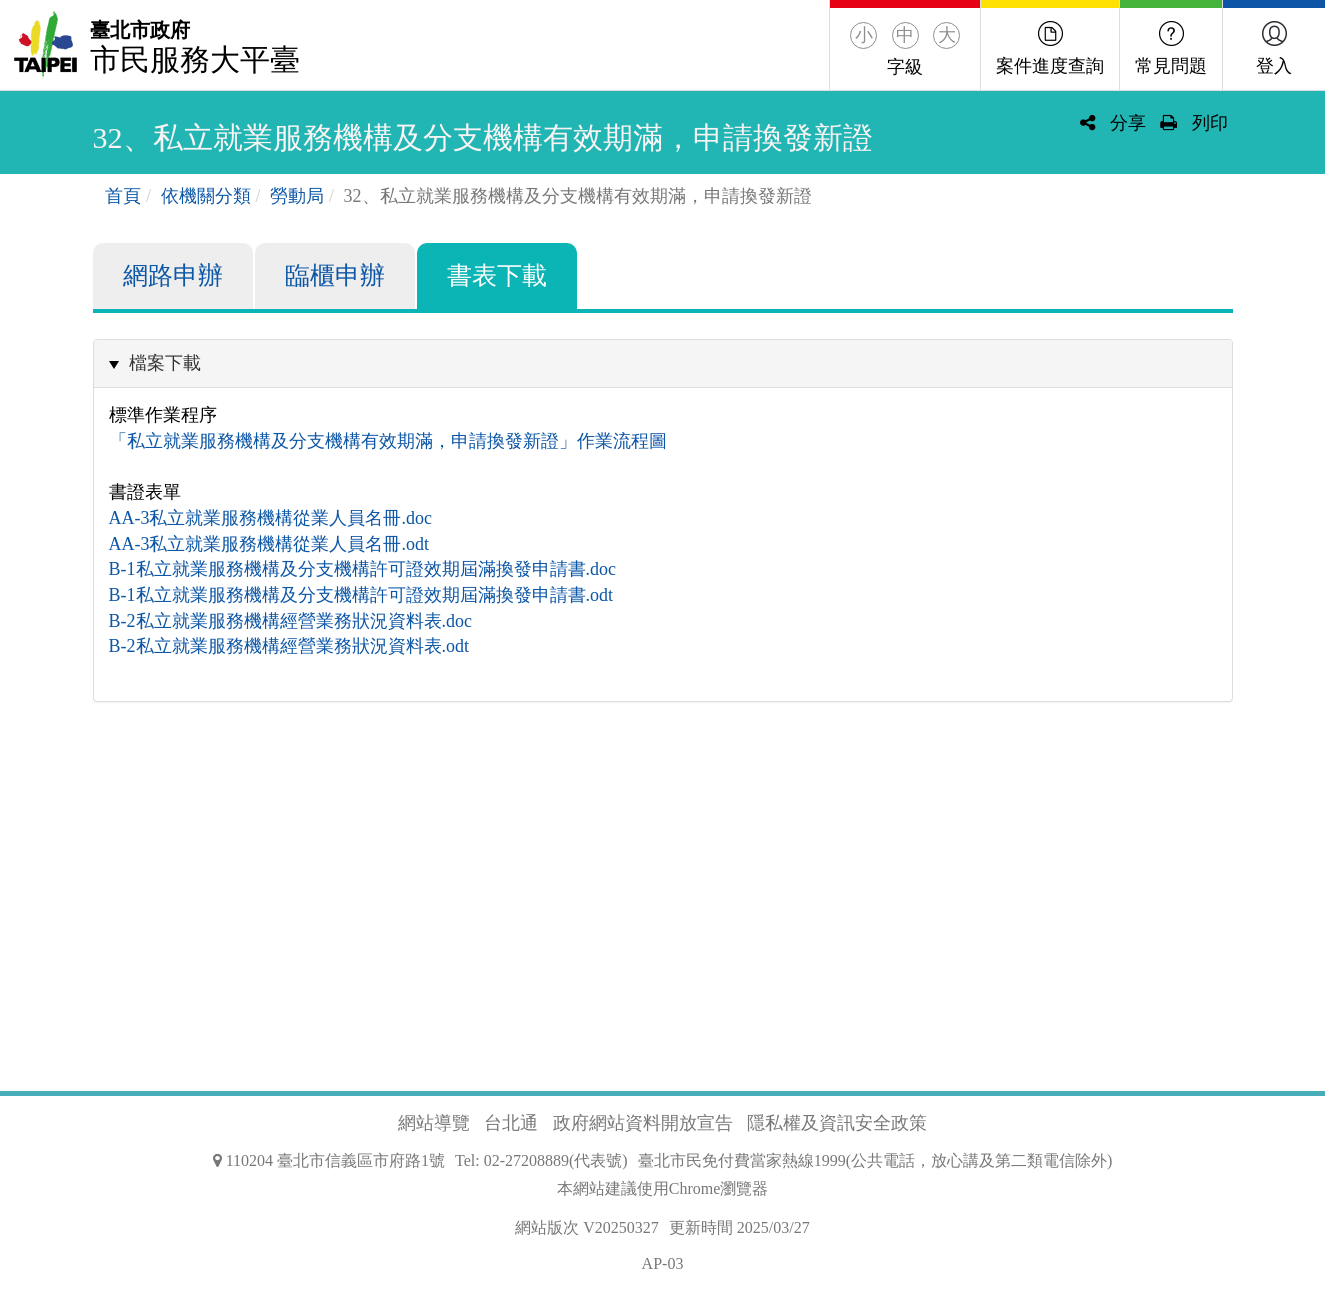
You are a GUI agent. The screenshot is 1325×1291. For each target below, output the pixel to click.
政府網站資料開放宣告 (643, 1123)
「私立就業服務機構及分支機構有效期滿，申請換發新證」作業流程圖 (388, 441)
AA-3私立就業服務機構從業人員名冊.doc (270, 518)
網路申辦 (173, 275)
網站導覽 (434, 1123)
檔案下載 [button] (165, 363)
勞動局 (297, 196)
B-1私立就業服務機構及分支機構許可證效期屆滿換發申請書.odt (361, 595)
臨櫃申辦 (335, 275)
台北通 (511, 1123)
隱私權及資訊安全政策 (837, 1123)
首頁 (123, 196)
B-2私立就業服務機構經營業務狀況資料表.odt (289, 646)
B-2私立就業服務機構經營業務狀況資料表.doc (291, 621)
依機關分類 (206, 196)
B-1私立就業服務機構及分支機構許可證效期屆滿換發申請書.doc (363, 569)
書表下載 (497, 275)
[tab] (663, 363)
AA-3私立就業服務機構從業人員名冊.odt (269, 544)
